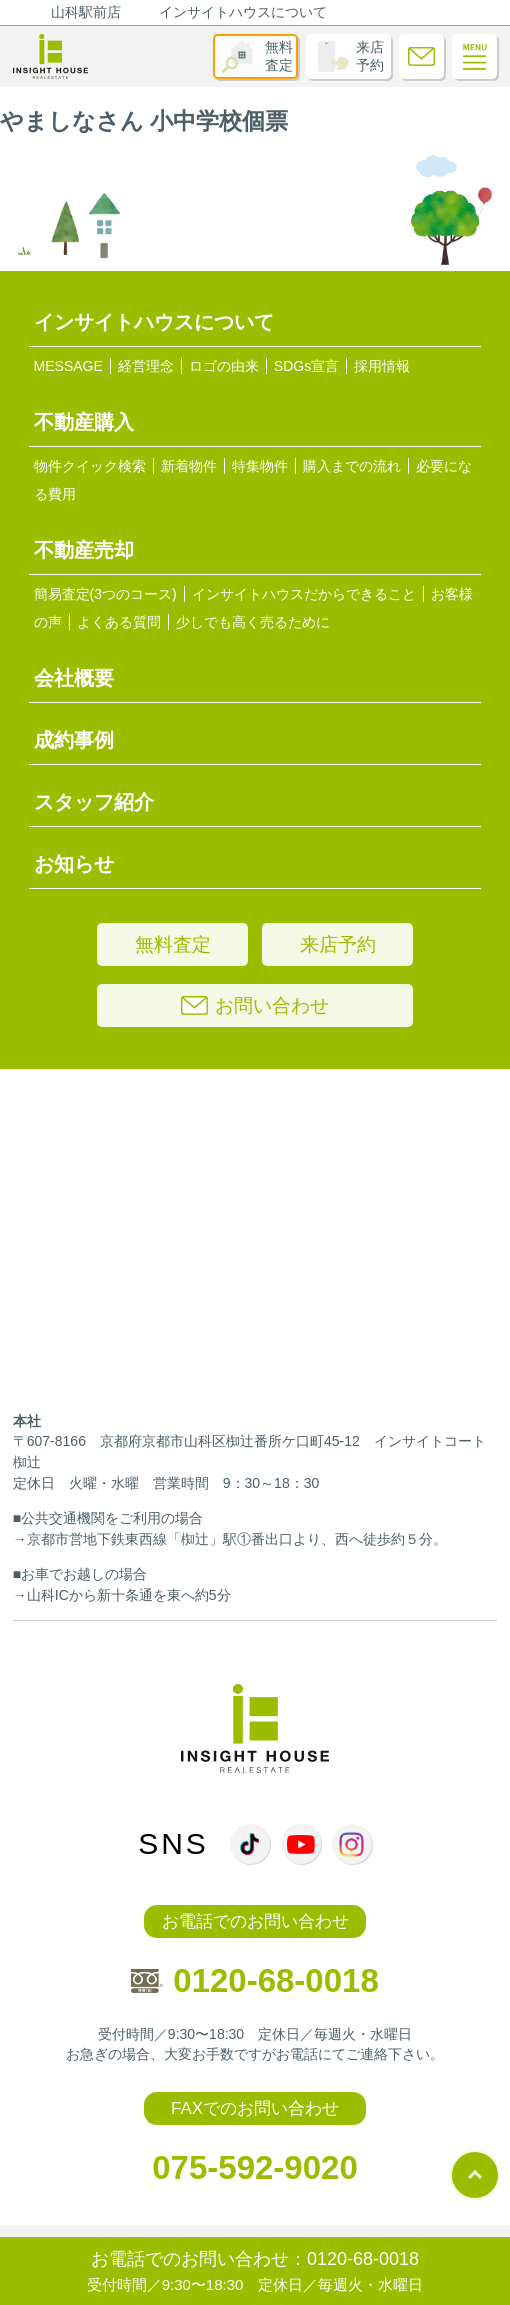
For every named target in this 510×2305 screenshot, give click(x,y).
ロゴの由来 (224, 366)
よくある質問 (119, 622)
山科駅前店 (86, 12)
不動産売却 (84, 550)
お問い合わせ (255, 1005)
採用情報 (382, 366)
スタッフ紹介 (94, 802)
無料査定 (279, 56)
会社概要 (74, 678)
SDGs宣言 (306, 366)
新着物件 (189, 466)
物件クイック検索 (90, 466)
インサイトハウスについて (243, 12)
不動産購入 (84, 422)
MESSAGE (68, 366)
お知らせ (74, 864)
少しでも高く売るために (253, 622)
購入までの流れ (352, 466)
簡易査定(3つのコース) (105, 594)
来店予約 (370, 56)
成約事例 (74, 740)
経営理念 (146, 366)
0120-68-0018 (255, 1980)
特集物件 (260, 466)
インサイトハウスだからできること (304, 594)
